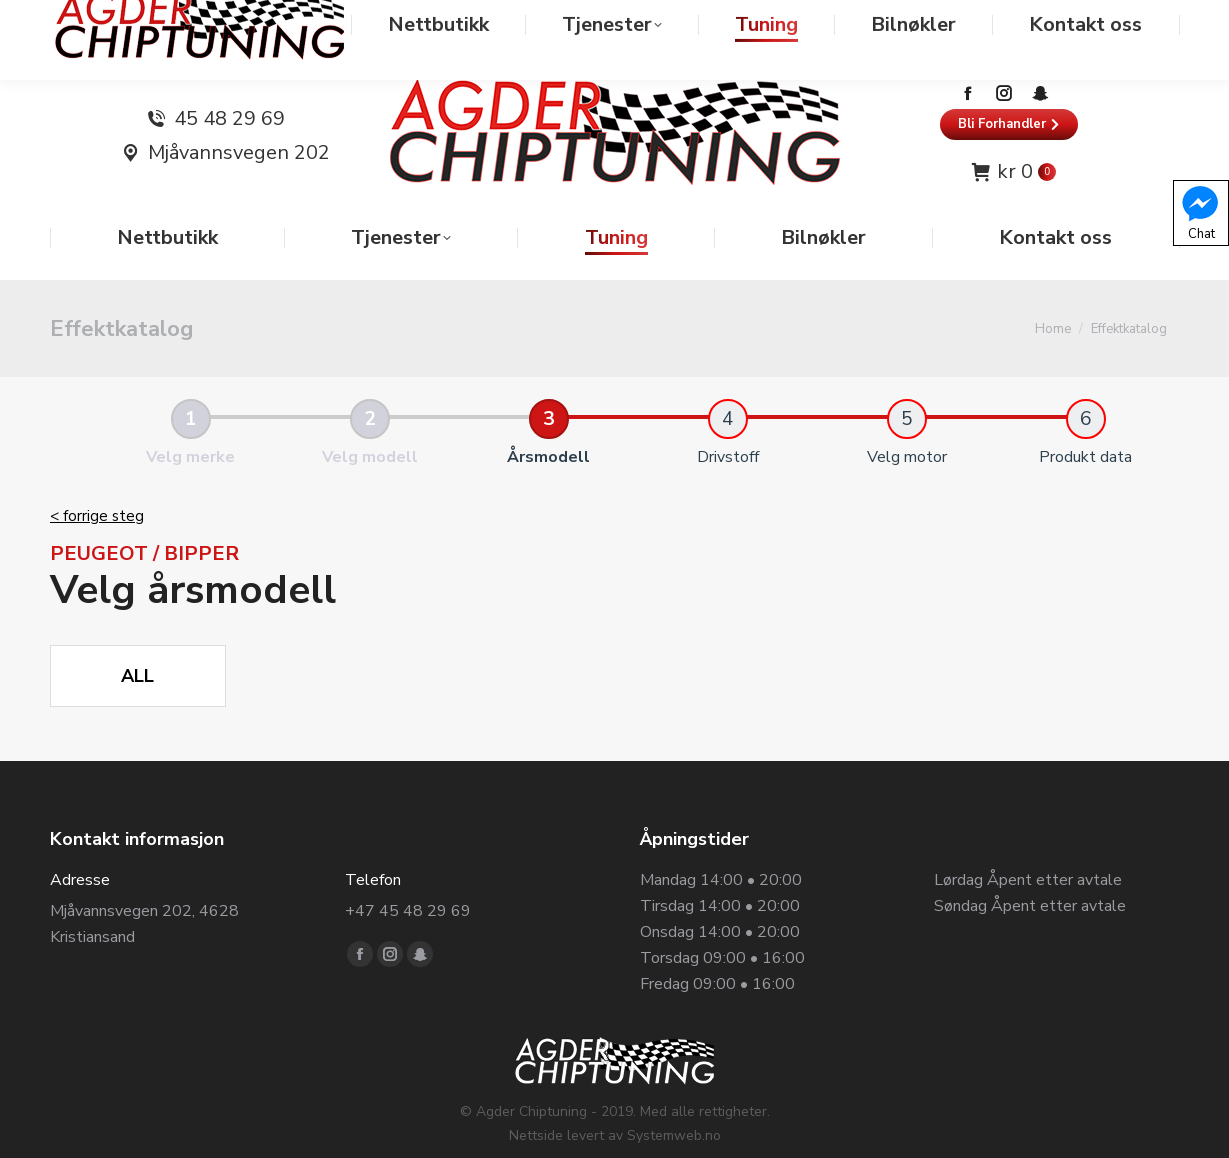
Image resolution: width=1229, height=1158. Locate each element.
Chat (1200, 212)
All (137, 636)
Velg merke (190, 417)
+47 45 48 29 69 (408, 871)
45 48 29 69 (229, 79)
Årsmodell (548, 417)
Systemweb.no (674, 1095)
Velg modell (370, 417)
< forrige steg (97, 476)
